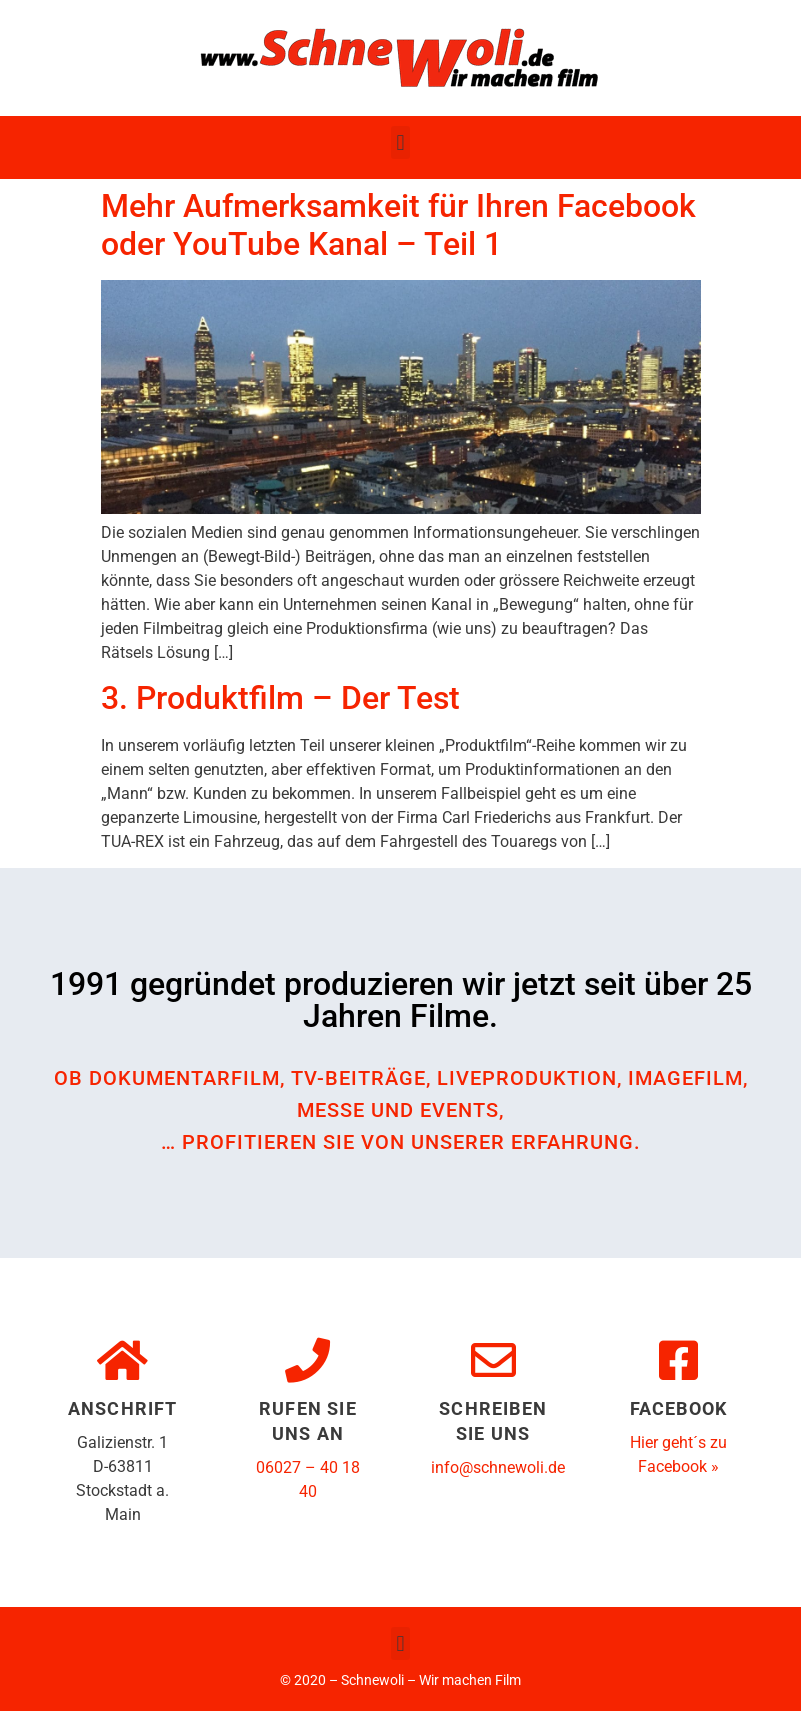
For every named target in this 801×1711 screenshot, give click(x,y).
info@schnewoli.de (498, 1467)
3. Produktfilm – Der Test (280, 698)
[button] (400, 142)
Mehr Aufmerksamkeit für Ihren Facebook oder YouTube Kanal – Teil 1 (398, 225)
